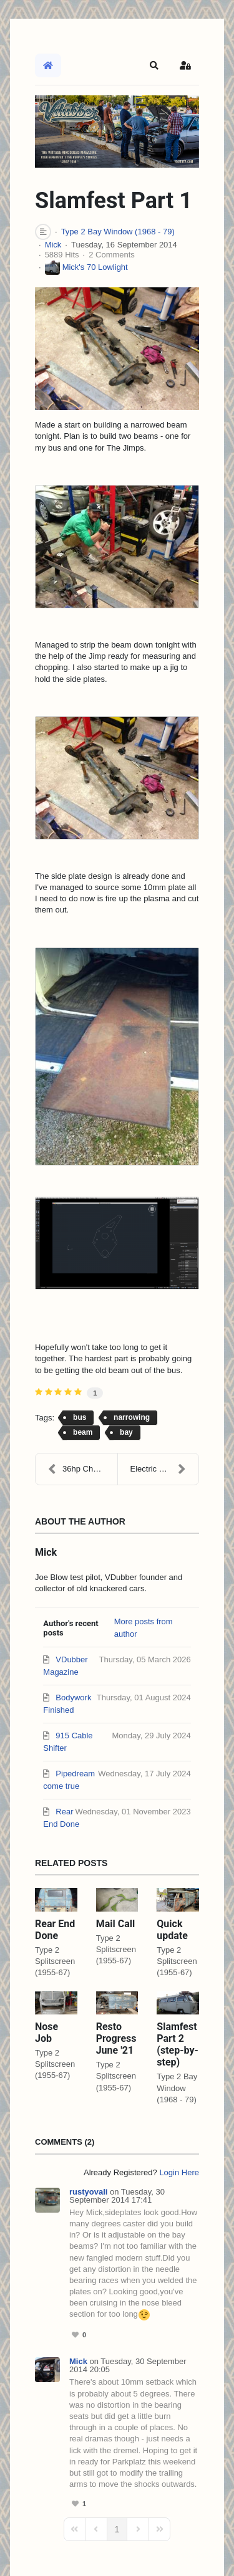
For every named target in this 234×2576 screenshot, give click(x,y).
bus (79, 1417)
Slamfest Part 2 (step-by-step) (177, 2045)
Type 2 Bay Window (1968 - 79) (118, 231)
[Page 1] (117, 2529)
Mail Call (115, 1924)
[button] (154, 65)
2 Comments (112, 254)
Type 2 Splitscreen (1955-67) (55, 1961)
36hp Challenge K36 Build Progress (82, 1469)
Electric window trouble (164, 1469)
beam (82, 1432)
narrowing (132, 1417)
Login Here (179, 2172)
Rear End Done (55, 1930)
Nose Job (46, 2032)
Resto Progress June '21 (116, 2038)
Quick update (172, 1930)
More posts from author (143, 1628)
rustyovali (88, 2191)
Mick (53, 244)
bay (126, 1432)
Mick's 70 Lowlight (95, 267)
